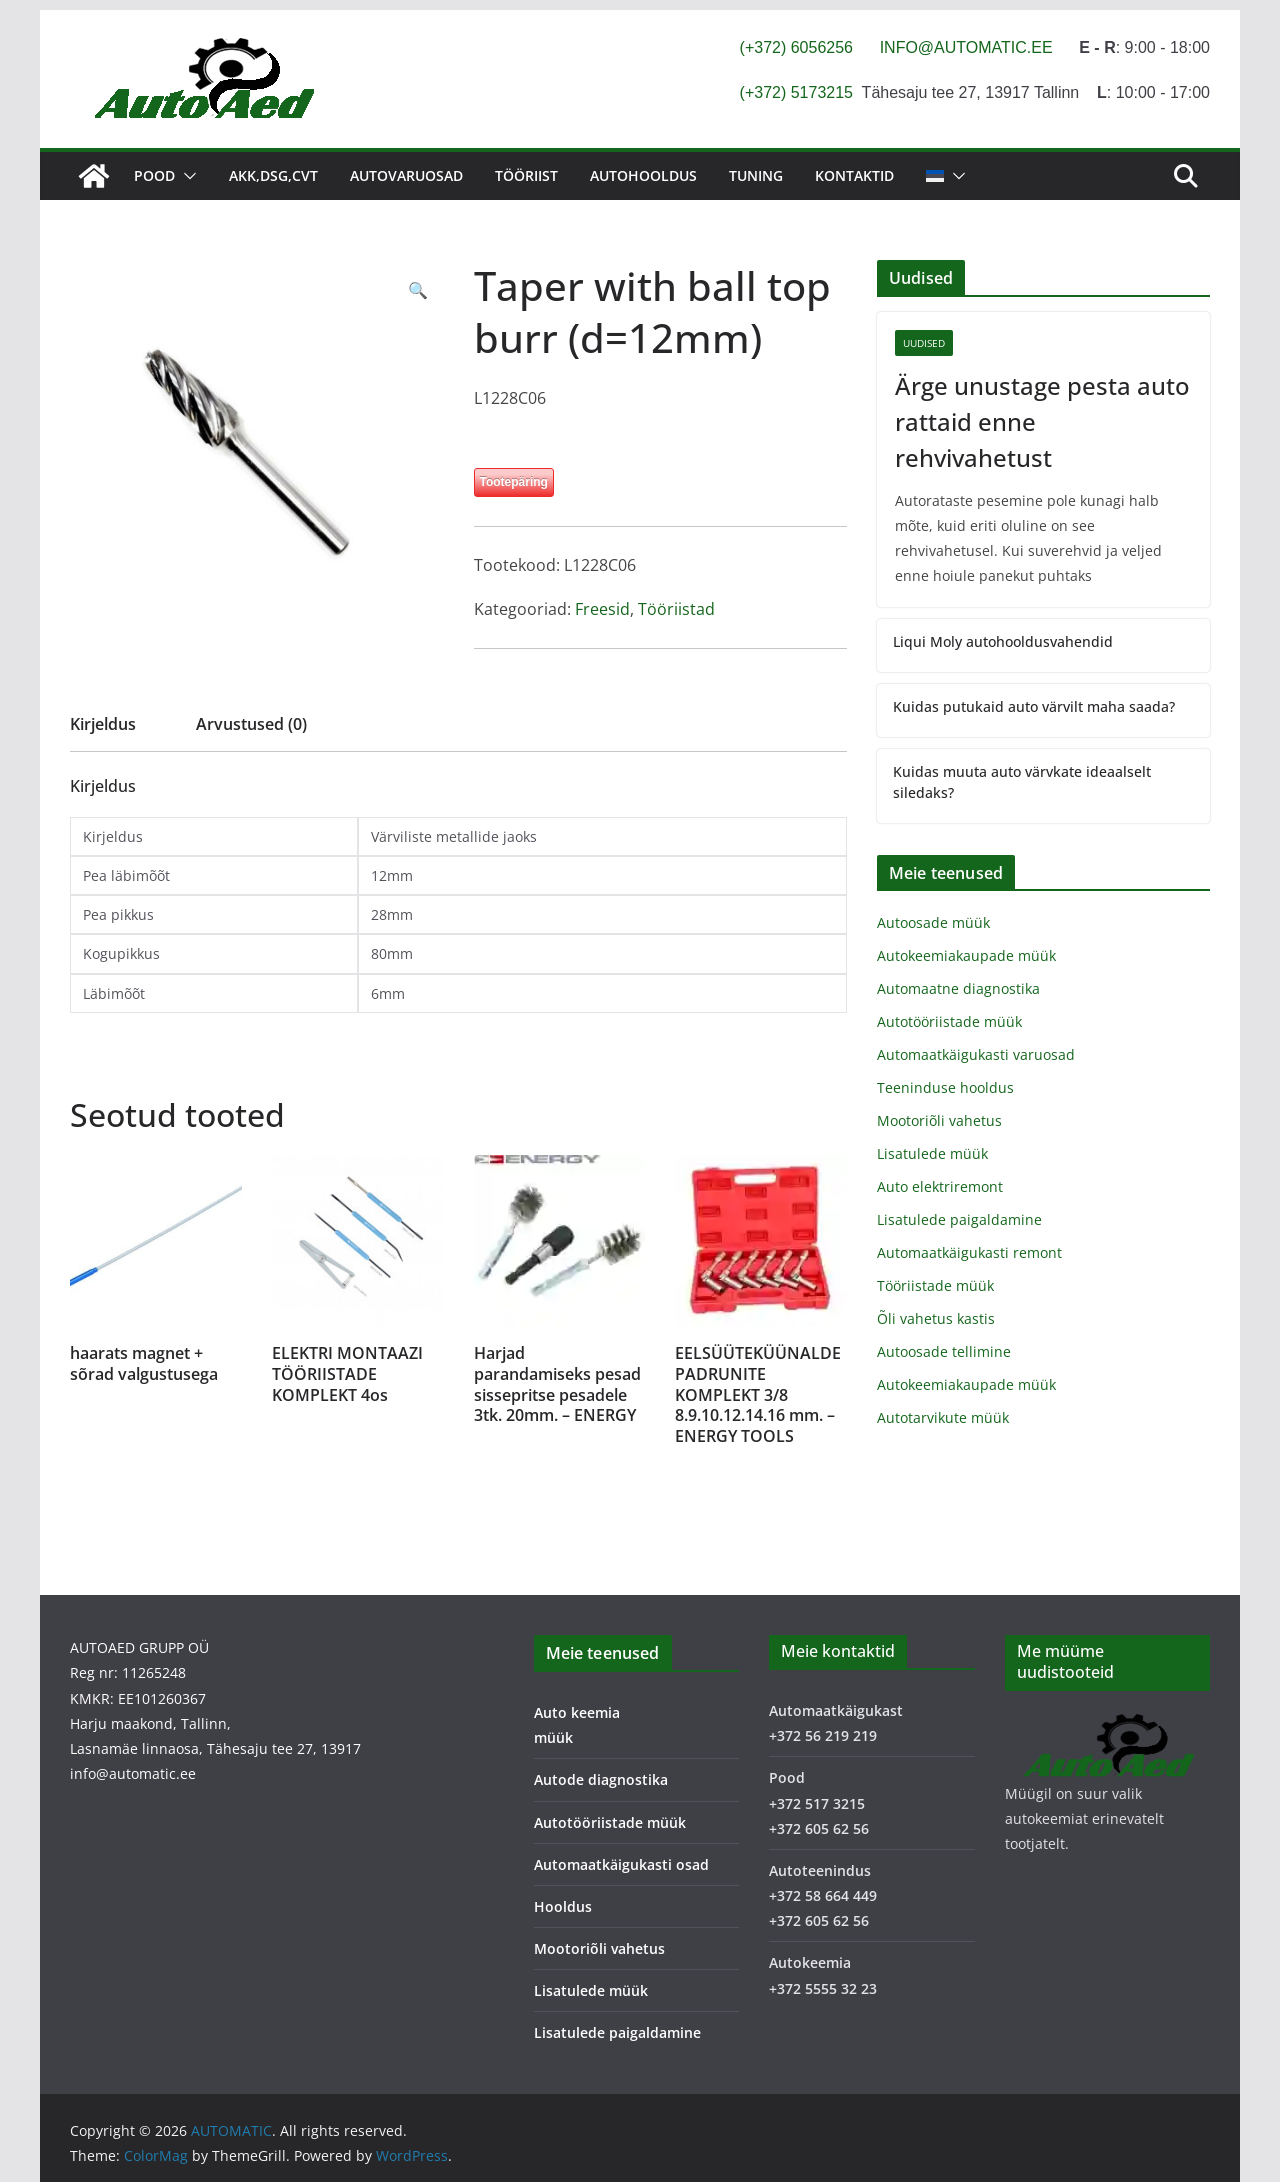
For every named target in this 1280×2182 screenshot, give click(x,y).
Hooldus (563, 1906)
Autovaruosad (406, 175)
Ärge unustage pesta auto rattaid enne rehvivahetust (1042, 421)
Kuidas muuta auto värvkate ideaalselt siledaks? (1022, 782)
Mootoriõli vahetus (939, 1120)
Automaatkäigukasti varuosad (976, 1054)
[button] (186, 176)
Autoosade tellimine (944, 1351)
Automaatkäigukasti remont (969, 1252)
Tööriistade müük (935, 1285)
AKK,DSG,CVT (273, 175)
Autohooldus (643, 175)
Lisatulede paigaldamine (959, 1219)
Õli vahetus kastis (936, 1318)
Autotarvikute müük (943, 1417)
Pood (154, 175)
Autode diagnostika (601, 1779)
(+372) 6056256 (796, 47)
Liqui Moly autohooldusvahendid (1003, 641)
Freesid (602, 609)
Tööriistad (676, 609)
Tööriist (526, 175)
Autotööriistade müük (949, 1021)
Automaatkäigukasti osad (621, 1864)
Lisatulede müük (932, 1153)
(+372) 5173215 (796, 92)
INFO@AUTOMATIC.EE (966, 47)
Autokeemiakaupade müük (966, 955)
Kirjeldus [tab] (103, 724)
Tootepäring (514, 482)
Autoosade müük (933, 922)
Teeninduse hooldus (945, 1087)
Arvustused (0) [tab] (251, 724)
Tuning (756, 175)
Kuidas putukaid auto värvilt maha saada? (1034, 706)
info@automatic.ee (133, 1773)
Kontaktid (854, 175)
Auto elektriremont (940, 1186)
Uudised (924, 343)
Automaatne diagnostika (958, 988)
